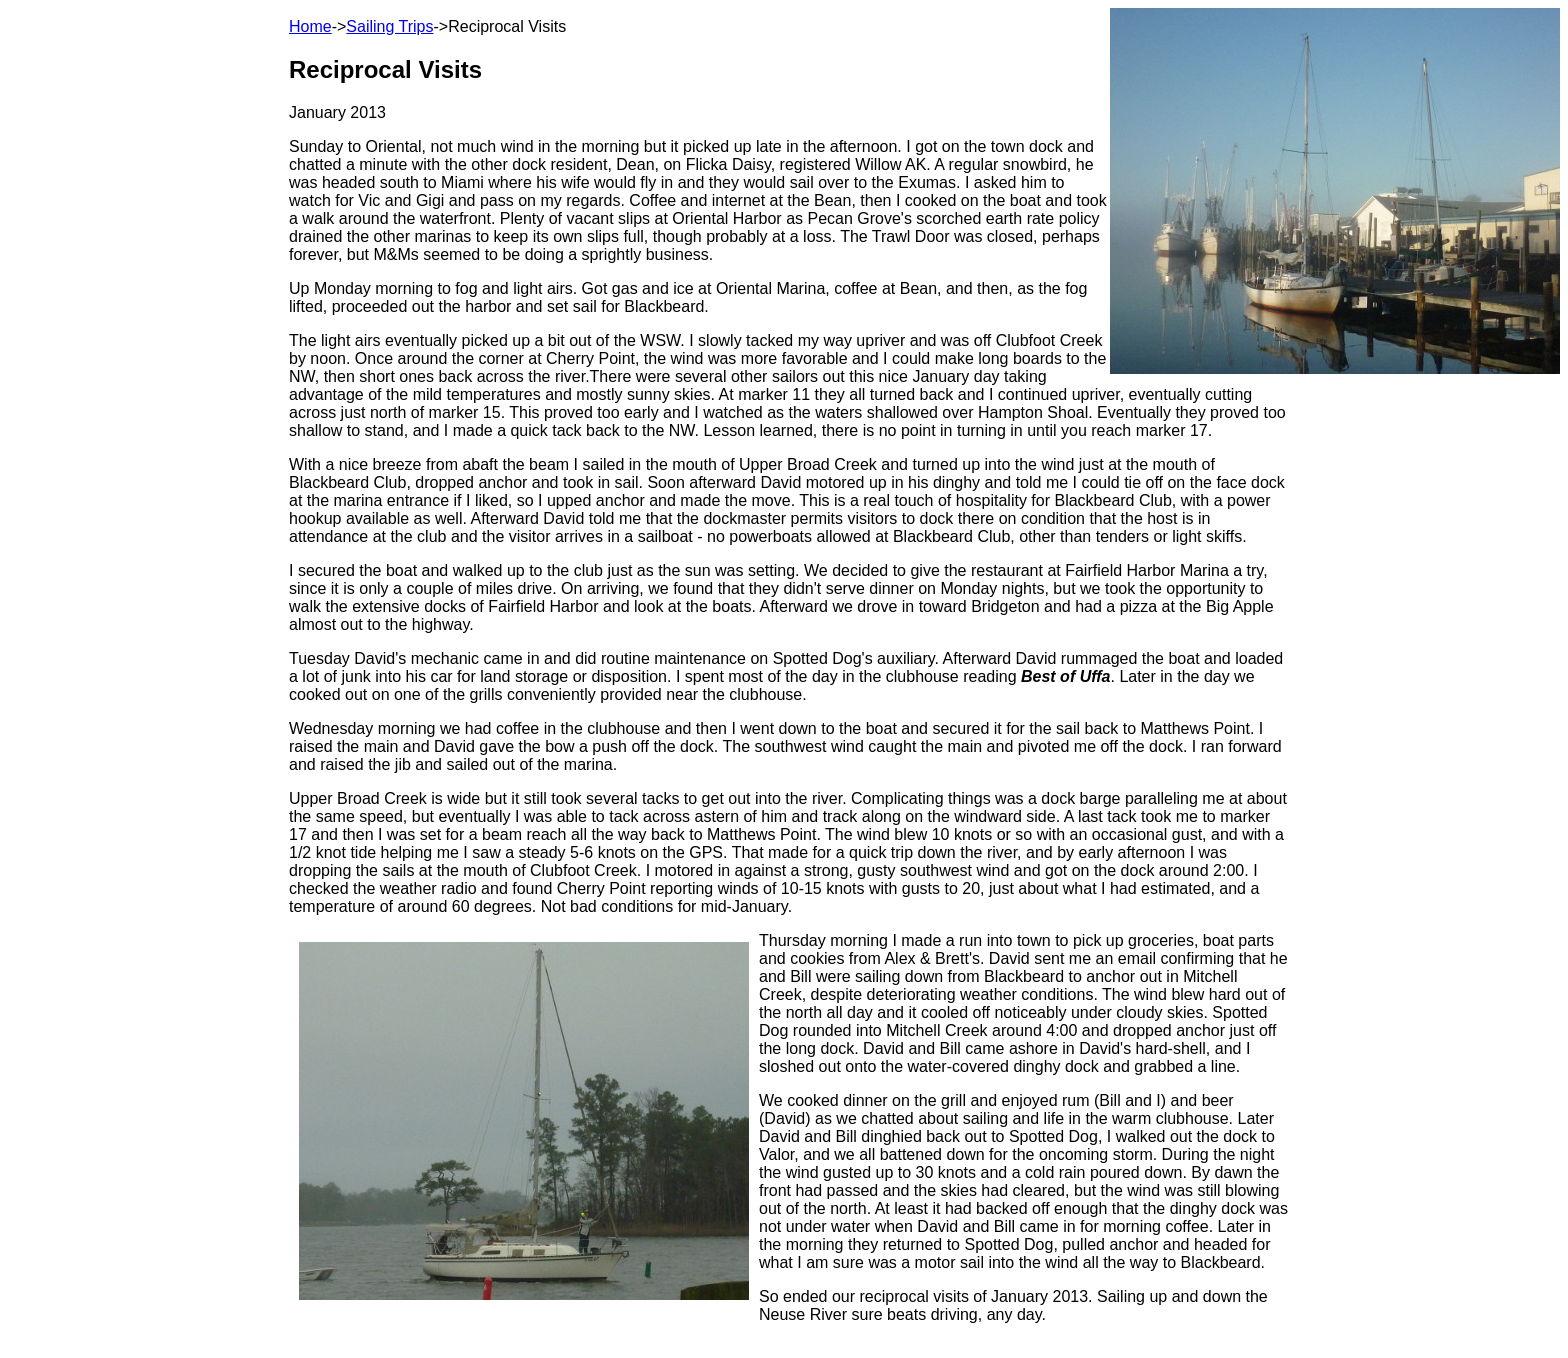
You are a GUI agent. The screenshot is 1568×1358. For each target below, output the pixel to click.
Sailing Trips (389, 26)
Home (310, 26)
